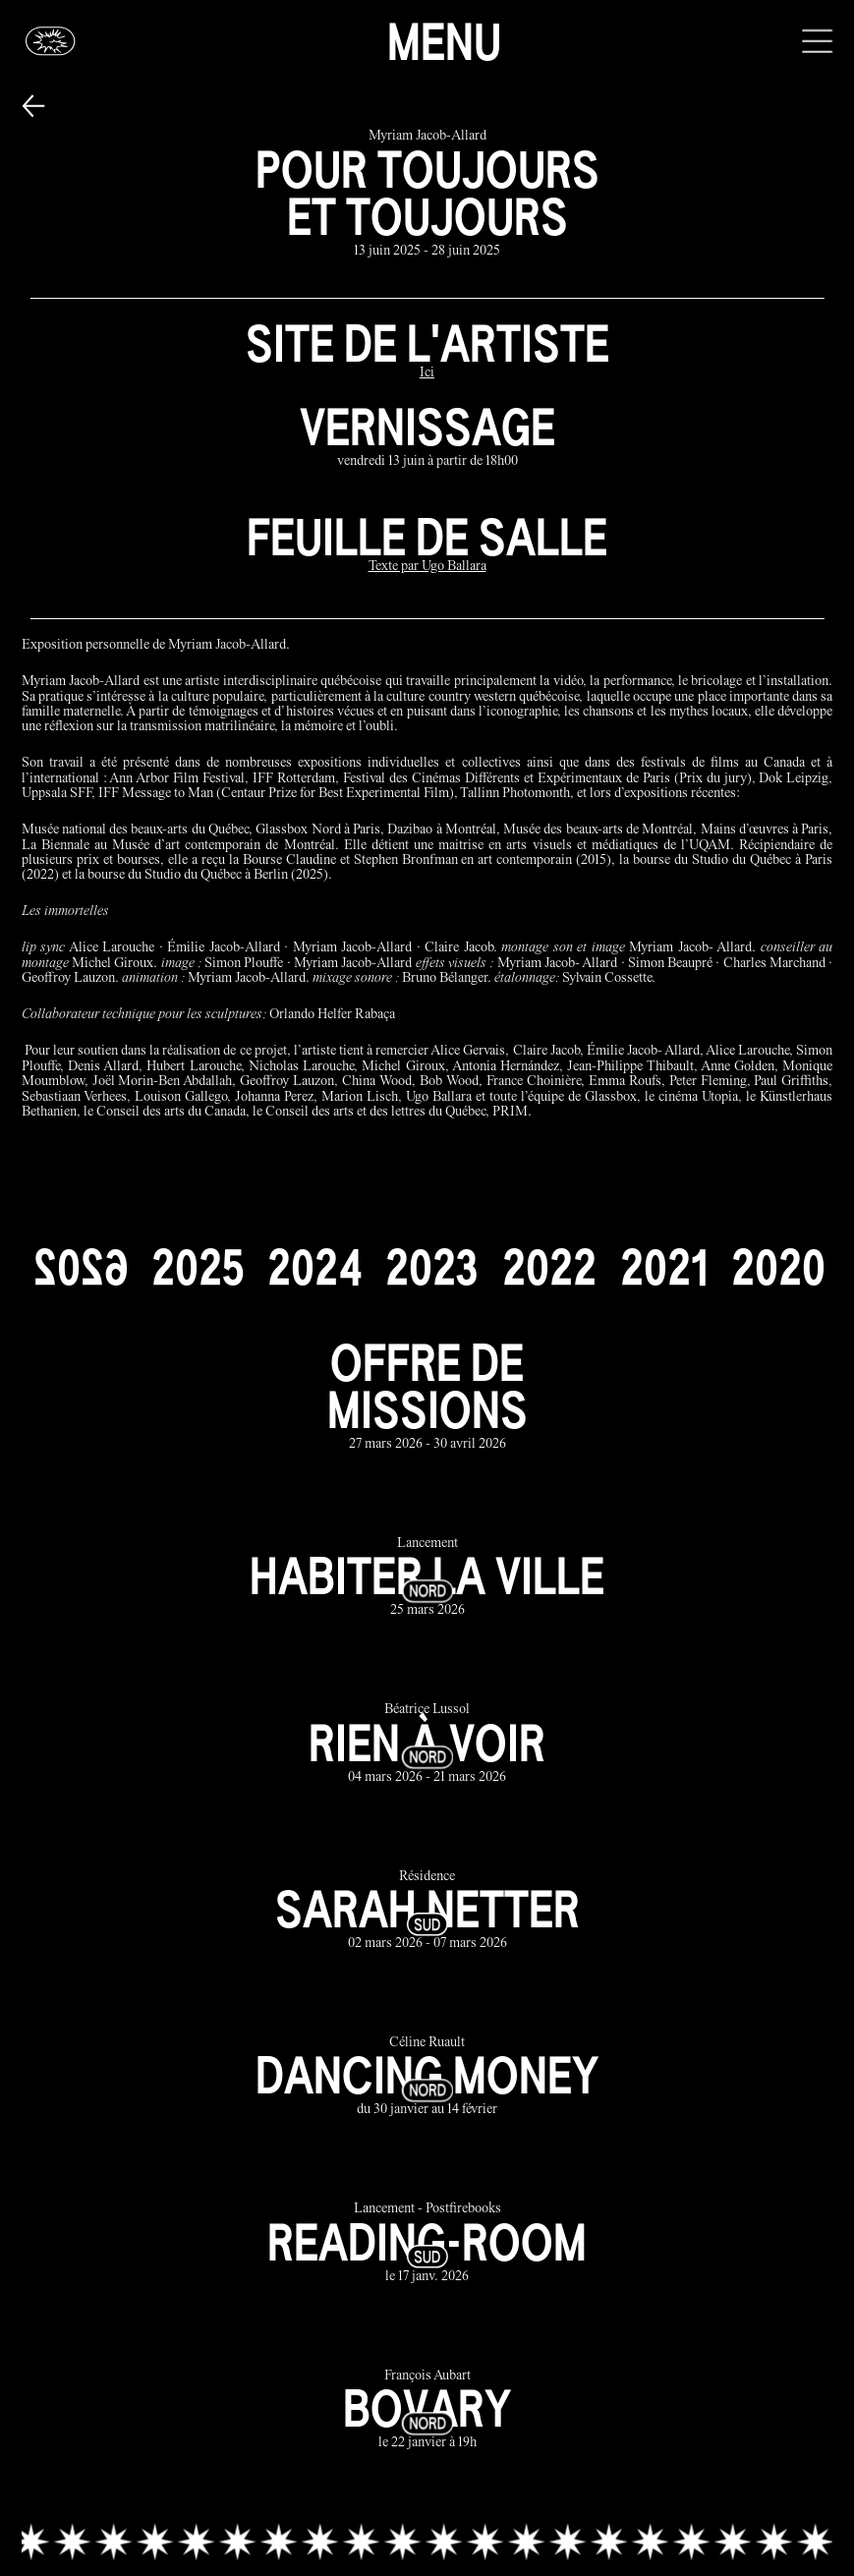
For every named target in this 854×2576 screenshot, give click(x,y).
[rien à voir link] (427, 1745)
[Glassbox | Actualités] (51, 41)
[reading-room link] (427, 2244)
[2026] (80, 1266)
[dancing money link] (427, 2077)
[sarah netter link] (427, 1911)
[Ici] (427, 374)
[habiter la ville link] (427, 1578)
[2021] (664, 1266)
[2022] (549, 1266)
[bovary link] (427, 2410)
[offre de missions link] (427, 1395)
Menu (444, 41)
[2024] (314, 1266)
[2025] (197, 1266)
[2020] (778, 1266)
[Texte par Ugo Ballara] (427, 567)
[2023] (432, 1266)
